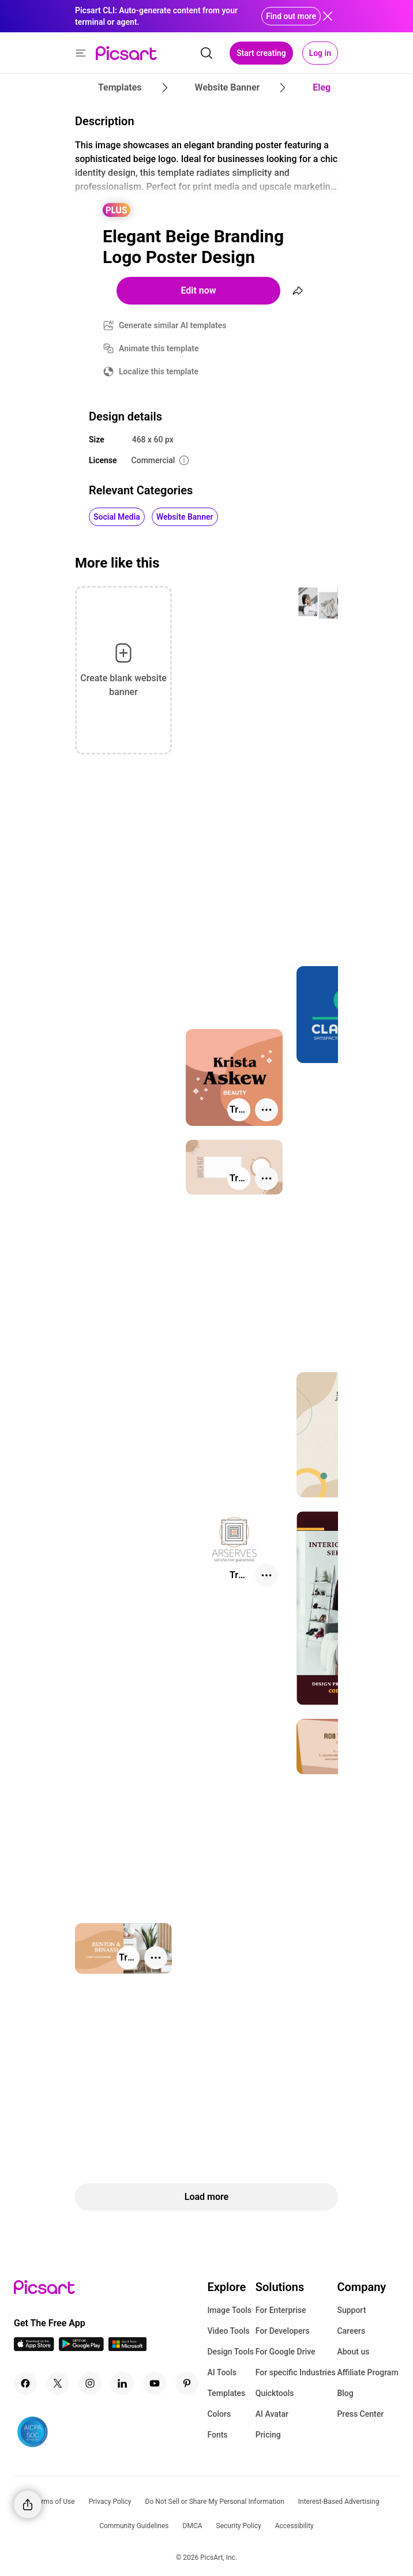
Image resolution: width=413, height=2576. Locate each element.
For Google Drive (286, 2351)
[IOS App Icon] (34, 2347)
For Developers (283, 2330)
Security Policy (238, 2526)
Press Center (360, 2414)
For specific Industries (296, 2372)
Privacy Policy (110, 2502)
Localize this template (158, 371)
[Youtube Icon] (154, 2383)
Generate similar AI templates (173, 325)
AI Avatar (272, 2414)
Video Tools (228, 2330)
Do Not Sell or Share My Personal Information (214, 2502)
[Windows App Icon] (127, 2347)
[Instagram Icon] (90, 2383)
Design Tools (230, 2351)
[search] (206, 53)
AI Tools (221, 2372)
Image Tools (229, 2310)
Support (351, 2310)
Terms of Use (54, 2502)
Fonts (217, 2434)
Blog (345, 2393)
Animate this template (159, 348)
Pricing (268, 2434)
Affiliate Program (367, 2372)
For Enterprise (281, 2310)
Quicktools (275, 2393)
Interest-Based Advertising (339, 2502)
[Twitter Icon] (57, 2383)
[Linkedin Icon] (122, 2383)
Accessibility (294, 2526)
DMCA (192, 2526)
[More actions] (266, 1109)
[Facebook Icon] (25, 2383)
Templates (226, 2393)
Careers (351, 2330)
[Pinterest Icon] (186, 2383)
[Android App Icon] (81, 2347)
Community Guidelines (133, 2526)
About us (353, 2351)
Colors (219, 2414)
